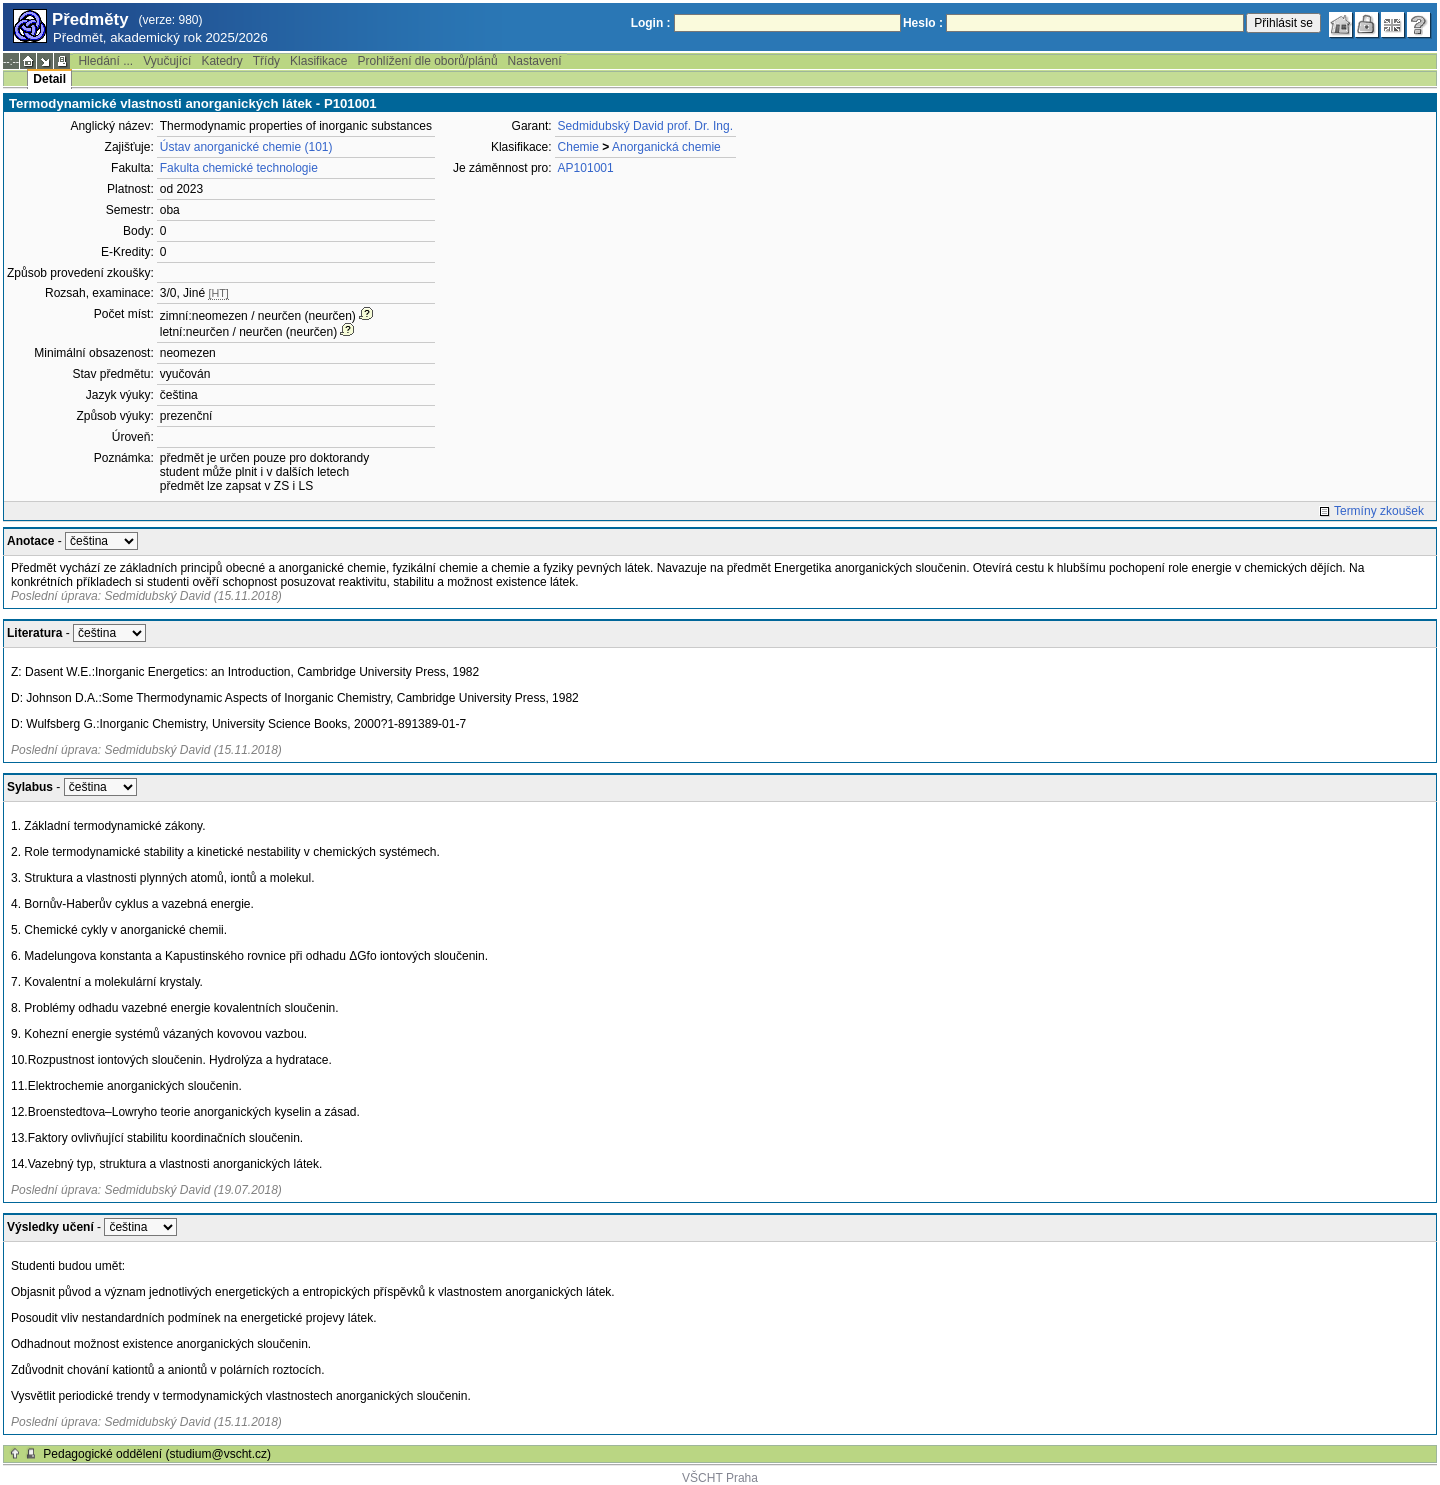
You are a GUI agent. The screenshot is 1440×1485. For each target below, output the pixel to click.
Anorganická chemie (666, 147)
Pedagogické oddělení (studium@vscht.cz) (157, 1454)
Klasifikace (318, 61)
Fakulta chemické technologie (239, 168)
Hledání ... (105, 61)
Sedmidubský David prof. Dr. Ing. (645, 126)
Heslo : (923, 23)
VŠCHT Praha (720, 1478)
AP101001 (586, 168)
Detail (49, 79)
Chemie (578, 147)
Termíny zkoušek (1379, 511)
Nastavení (535, 61)
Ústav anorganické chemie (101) (246, 147)
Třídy (266, 61)
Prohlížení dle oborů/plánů (427, 61)
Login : (651, 23)
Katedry (221, 61)
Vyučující (167, 61)
